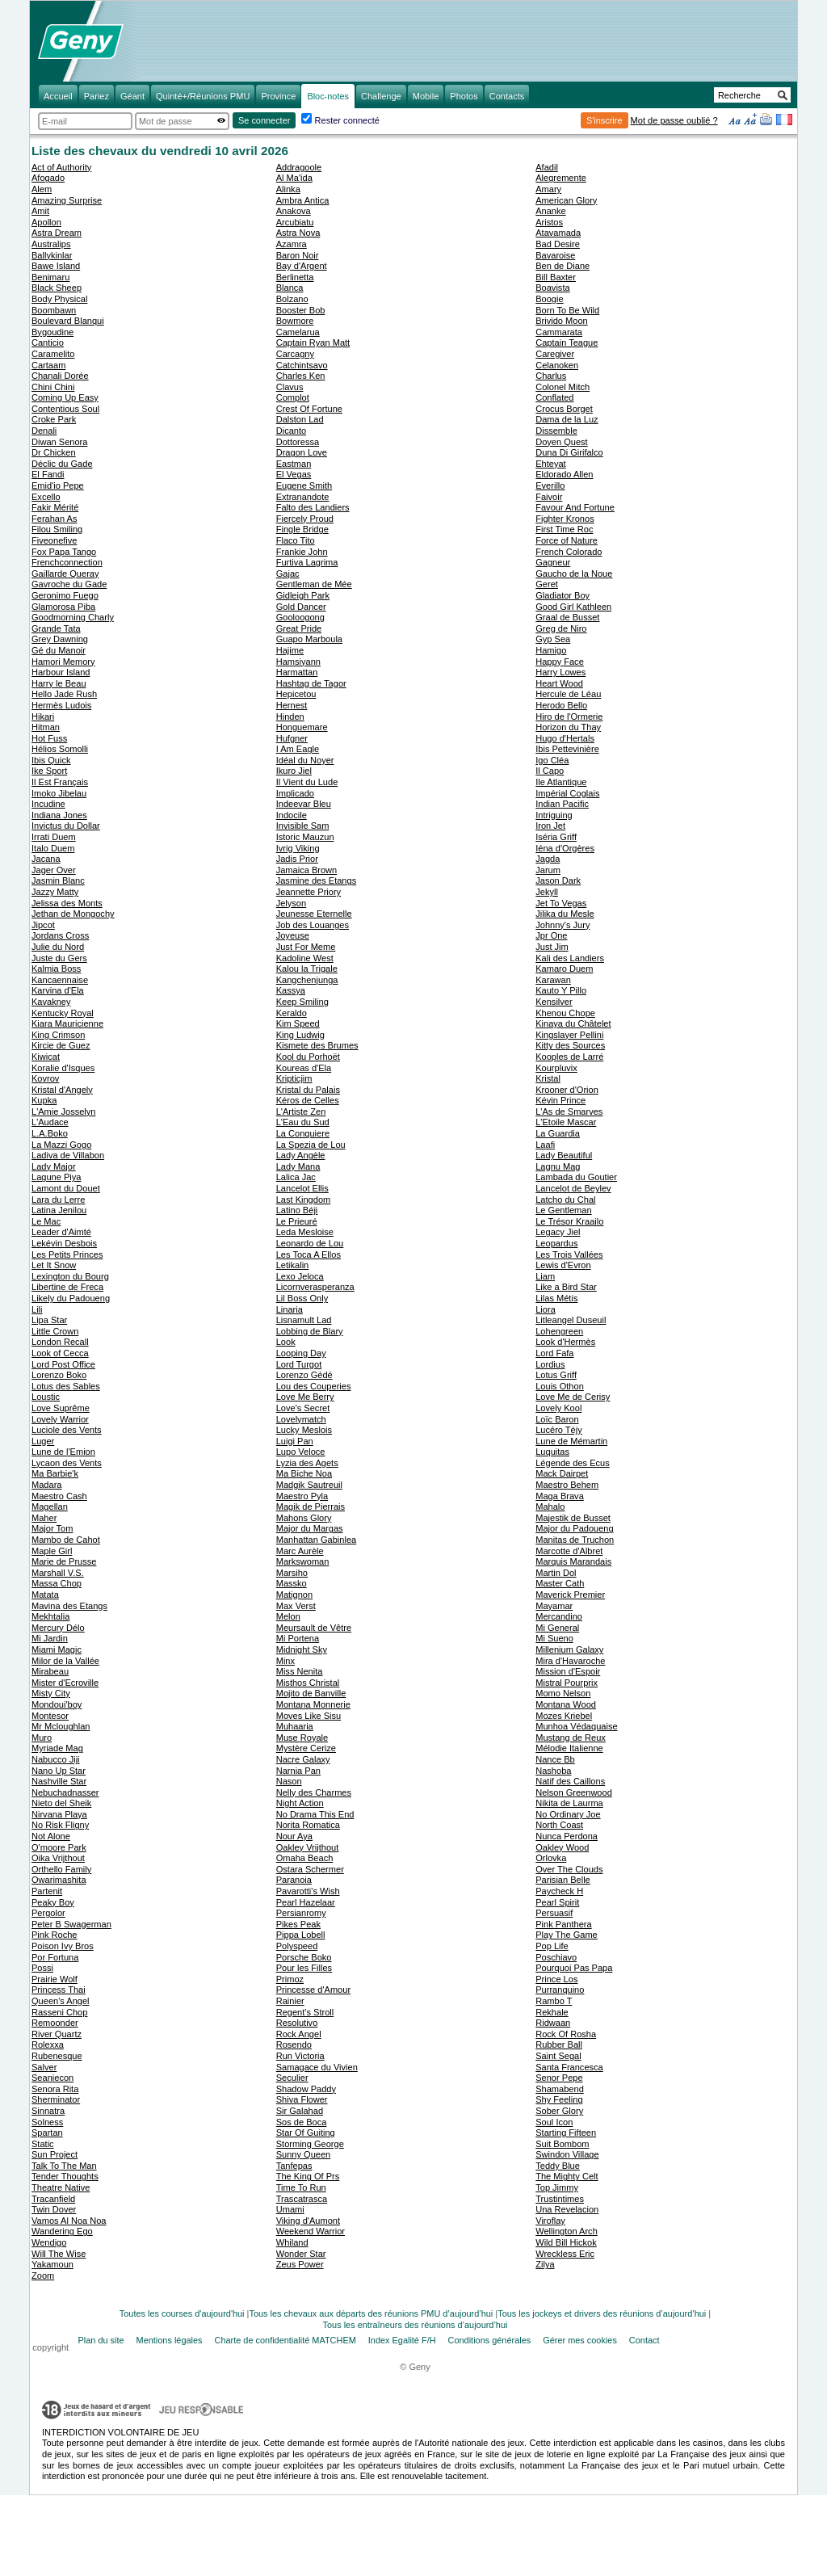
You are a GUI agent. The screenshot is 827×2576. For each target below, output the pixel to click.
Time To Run (301, 2187)
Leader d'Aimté (61, 1232)
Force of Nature (566, 540)
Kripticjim (294, 1078)
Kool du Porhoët (308, 1056)
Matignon (294, 1594)
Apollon (46, 222)
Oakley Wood (562, 1847)
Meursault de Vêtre (313, 1628)
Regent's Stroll (305, 2012)
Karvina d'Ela (57, 990)
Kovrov (45, 1078)
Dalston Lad (300, 419)
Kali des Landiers (569, 958)
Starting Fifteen (565, 2132)
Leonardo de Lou (310, 1243)
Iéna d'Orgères (564, 848)
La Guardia (557, 1133)
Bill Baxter (555, 277)
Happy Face (559, 661)
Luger (42, 1441)
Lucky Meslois (304, 1430)
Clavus (290, 387)
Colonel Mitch (562, 387)
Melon (288, 1616)
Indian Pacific (562, 804)
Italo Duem (52, 848)
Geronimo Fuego (65, 595)
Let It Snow (53, 1265)
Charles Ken (300, 375)
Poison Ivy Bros (62, 1946)
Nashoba (553, 1770)
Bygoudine (52, 332)
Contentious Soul (65, 409)
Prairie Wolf (54, 1979)
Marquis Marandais (573, 1561)
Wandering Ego (62, 2231)
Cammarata (558, 332)
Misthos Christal (308, 1682)
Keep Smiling (302, 1001)
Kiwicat (45, 1056)
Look (286, 1342)
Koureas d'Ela (303, 1068)
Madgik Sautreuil (309, 1485)
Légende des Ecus (572, 1463)
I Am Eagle (297, 749)
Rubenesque (56, 2056)
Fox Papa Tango (63, 552)
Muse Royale (302, 1737)
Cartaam (48, 365)
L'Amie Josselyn (63, 1111)
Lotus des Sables (65, 1386)
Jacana (46, 859)
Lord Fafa (554, 1353)
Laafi (545, 1144)
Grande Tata (56, 628)
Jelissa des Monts (67, 903)
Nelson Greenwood (573, 1792)
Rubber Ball (558, 2044)
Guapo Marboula (309, 639)
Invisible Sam (303, 825)
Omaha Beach (305, 1858)
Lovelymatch (301, 1419)
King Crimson (58, 1035)
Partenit (46, 1891)
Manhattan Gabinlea (316, 1539)
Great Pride (299, 628)
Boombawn (53, 310)
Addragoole (299, 167)
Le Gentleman (563, 1210)
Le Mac (46, 1221)
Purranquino (559, 1989)
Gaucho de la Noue (573, 573)
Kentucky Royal (62, 1013)
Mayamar (554, 1606)
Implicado (295, 793)
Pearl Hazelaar (305, 1902)
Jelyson (291, 903)
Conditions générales (489, 2340)
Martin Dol (555, 1573)
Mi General (557, 1628)
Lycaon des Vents (66, 1463)
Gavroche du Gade (69, 584)
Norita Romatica (308, 1825)
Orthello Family (61, 1869)
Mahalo (550, 1506)
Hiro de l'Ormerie (568, 716)
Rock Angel (298, 2034)
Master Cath (559, 1583)
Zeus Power (300, 2264)
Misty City (50, 1693)
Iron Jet (550, 825)
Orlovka (550, 1858)
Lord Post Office (63, 1364)
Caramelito (52, 354)
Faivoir (548, 497)
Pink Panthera (563, 1924)
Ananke (550, 211)
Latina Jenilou (58, 1210)
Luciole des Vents (66, 1430)
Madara (46, 1485)
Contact (644, 2340)
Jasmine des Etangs (316, 880)
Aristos (549, 222)
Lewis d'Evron (562, 1265)
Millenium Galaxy (569, 1649)
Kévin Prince (560, 1100)
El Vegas (294, 474)
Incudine (48, 804)
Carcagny (295, 354)
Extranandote (303, 497)
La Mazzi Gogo (61, 1144)
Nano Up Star (58, 1770)
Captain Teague (566, 342)
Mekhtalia (50, 1616)
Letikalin (292, 1265)
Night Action (300, 1803)
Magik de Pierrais (310, 1506)
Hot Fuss (49, 738)
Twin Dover (53, 2209)
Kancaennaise (59, 980)
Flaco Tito (295, 540)
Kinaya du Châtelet (573, 1023)
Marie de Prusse (63, 1561)
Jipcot (43, 925)
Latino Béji (297, 1210)
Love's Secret (303, 1408)
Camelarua (298, 332)
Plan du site (101, 2340)
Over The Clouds (568, 1869)
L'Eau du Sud (303, 1122)
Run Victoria (300, 2056)
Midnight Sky (301, 1649)
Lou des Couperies (313, 1386)
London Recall (60, 1342)
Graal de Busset (567, 617)
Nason (289, 1781)
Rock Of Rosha (565, 2034)
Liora (545, 1309)
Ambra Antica (303, 200)
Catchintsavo (302, 365)
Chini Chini (52, 387)
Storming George (310, 2144)
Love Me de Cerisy (572, 1396)
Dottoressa (297, 442)
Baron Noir (297, 255)
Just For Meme (306, 947)
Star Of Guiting (305, 2132)
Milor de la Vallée (65, 1661)
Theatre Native (60, 2187)
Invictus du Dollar (65, 825)
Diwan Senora (59, 442)
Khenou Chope (565, 1013)
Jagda (547, 859)
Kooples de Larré (569, 1056)
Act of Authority (61, 167)
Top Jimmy (556, 2187)
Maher (44, 1518)
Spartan (47, 2132)
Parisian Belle (562, 1880)
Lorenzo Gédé (304, 1375)
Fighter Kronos (564, 518)
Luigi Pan (294, 1441)
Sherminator (55, 2099)
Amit (40, 211)
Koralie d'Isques (62, 1068)
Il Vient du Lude (307, 782)
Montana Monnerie (313, 1704)
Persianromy (301, 1913)
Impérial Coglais (567, 793)
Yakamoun (52, 2264)
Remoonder (54, 2023)
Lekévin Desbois (64, 1243)
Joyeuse (292, 935)
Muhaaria (294, 1726)
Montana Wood (565, 1704)
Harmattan (297, 672)
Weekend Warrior (310, 2231)
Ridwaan (552, 2023)
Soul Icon (554, 2122)
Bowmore (295, 321)
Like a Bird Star (566, 1287)
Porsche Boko (304, 1957)
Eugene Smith (304, 485)
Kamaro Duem (564, 968)
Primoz (290, 1979)
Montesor (50, 1716)
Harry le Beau (58, 683)
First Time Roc (564, 529)
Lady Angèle (300, 1155)
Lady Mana (298, 1166)
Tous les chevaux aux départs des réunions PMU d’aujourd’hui (371, 2313)
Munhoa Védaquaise (576, 1726)
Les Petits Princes (67, 1254)
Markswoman (303, 1561)
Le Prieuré (296, 1221)
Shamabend (559, 2089)
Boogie (549, 299)
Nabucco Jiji (55, 1759)
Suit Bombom (562, 2144)
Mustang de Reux (570, 1737)
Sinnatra (48, 2111)
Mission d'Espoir (567, 1671)
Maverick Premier (570, 1594)
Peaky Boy (52, 1902)
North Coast (559, 1825)
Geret (546, 584)
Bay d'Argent (301, 266)
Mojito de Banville (311, 1693)
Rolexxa (47, 2044)
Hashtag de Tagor (311, 683)
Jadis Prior (297, 859)
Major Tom (52, 1528)
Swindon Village (566, 2154)
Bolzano (292, 299)
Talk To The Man (64, 2165)
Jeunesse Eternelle (314, 913)
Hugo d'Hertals (564, 738)
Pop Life (552, 1946)
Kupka (44, 1100)
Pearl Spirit (557, 1902)
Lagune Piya (56, 1177)
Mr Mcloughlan (60, 1726)
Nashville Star (58, 1781)
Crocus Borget (564, 409)
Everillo (550, 485)
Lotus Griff (556, 1375)
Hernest (292, 705)
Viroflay (550, 2220)
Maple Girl (51, 1551)
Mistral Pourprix (566, 1682)
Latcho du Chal (565, 1199)
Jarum (547, 870)
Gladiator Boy (562, 595)
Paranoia (294, 1880)
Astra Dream (56, 232)
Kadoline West (305, 958)
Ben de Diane (562, 266)
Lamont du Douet (65, 1188)
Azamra (291, 244)
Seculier (292, 2077)
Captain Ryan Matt (313, 342)
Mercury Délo (58, 1628)
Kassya (290, 990)
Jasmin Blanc (58, 880)
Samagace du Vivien (317, 2067)
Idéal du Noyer (305, 760)
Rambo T (553, 2001)
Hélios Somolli (59, 749)
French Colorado (568, 552)
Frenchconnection (67, 562)
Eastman (294, 464)
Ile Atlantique (560, 782)
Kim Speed (298, 1023)
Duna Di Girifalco (569, 452)
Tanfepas (294, 2165)
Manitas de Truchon (574, 1539)
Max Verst (296, 1606)
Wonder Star (301, 2254)
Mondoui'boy (56, 1704)
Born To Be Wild (567, 310)
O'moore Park (58, 1847)
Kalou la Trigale (307, 968)
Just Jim (552, 947)
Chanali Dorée (60, 375)
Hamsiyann (298, 661)
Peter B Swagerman (71, 1924)
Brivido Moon (561, 321)
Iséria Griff (556, 837)
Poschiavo (556, 1957)
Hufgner (292, 738)
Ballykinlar (51, 255)
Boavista (552, 287)
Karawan (553, 980)
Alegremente (560, 178)
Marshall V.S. (57, 1573)
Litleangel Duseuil (570, 1320)
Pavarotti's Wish (308, 1891)
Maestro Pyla (302, 1496)
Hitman (45, 727)
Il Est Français (59, 782)
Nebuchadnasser (65, 1792)
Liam (545, 1276)
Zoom (42, 2275)
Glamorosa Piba (63, 606)
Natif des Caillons (570, 1781)
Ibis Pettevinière (567, 749)
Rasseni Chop (59, 2012)
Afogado (48, 178)
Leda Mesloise (305, 1232)
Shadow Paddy (306, 2089)
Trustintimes (559, 2199)
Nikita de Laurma (569, 1803)
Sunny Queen (303, 2154)
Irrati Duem (53, 837)
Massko (291, 1583)
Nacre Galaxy (303, 1759)
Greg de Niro (560, 628)
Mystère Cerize (306, 1748)
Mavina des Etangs (69, 1606)
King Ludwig (300, 1035)
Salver (44, 2067)
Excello (46, 497)
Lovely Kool (558, 1408)
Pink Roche (54, 1934)
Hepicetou (296, 694)
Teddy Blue (557, 2165)
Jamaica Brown (307, 870)
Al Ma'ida (294, 178)
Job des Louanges (312, 925)
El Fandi (48, 474)
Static (42, 2144)
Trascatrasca (301, 2199)
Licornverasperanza (315, 1287)
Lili (37, 1309)
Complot (292, 397)
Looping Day (301, 1353)
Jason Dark (558, 880)
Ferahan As (54, 518)
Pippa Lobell (300, 1934)
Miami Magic (56, 1649)
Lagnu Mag (557, 1166)
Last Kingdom (303, 1199)
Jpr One (551, 935)
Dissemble (556, 430)
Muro (41, 1737)
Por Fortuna (54, 1957)
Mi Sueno (554, 1638)
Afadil (546, 167)
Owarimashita (58, 1880)
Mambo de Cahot (65, 1539)
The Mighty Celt (566, 2176)
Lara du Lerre (58, 1199)
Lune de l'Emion (63, 1451)
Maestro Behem (566, 1485)
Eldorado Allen (564, 474)
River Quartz (56, 2034)
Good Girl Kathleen (573, 606)
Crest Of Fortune (309, 409)
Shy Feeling (558, 2099)
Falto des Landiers (313, 507)
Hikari (42, 716)
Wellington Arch (566, 2231)
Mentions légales (169, 2340)
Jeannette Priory (308, 892)
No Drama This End (315, 1814)
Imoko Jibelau (58, 793)
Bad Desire (557, 244)
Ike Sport (49, 770)
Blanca (290, 287)
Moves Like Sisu (308, 1716)
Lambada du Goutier (576, 1177)
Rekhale (552, 2012)
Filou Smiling (56, 529)
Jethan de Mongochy (73, 913)
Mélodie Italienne (569, 1748)
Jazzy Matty (54, 892)
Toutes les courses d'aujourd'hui (182, 2313)
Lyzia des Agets (307, 1463)
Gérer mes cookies (580, 2340)
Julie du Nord (57, 947)
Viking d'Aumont (308, 2220)
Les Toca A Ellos (308, 1254)
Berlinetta (295, 277)
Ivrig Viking (298, 848)
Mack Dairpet (561, 1473)
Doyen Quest (561, 442)
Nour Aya (294, 1836)
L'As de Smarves (568, 1111)
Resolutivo (297, 2023)
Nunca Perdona (566, 1836)
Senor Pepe (558, 2077)
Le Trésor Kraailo (569, 1221)
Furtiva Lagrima (307, 562)
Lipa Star (49, 1320)
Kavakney (51, 1001)
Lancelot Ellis (302, 1188)
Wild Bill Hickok (566, 2242)
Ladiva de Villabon (67, 1155)
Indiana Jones (59, 815)
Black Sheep (56, 287)
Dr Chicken (53, 452)
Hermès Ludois (61, 705)
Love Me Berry (305, 1396)
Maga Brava (559, 1496)
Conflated (554, 397)
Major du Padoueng (574, 1528)
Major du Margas (309, 1528)
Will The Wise (58, 2254)
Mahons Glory (304, 1518)
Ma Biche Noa (304, 1473)
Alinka (288, 189)
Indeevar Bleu (303, 804)
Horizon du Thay (568, 727)
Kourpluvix (556, 1068)
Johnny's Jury (562, 925)
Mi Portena (297, 1638)
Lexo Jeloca (300, 1276)
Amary (548, 189)
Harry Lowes (560, 672)
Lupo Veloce (300, 1451)
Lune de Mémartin (571, 1441)
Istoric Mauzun (305, 837)
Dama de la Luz (566, 419)
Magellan (49, 1506)
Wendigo (48, 2242)
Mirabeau (50, 1671)
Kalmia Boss (56, 968)
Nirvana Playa (59, 1814)
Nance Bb (555, 1759)
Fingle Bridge (302, 529)
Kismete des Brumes (317, 1045)
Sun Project (54, 2154)
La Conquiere (303, 1133)
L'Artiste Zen (301, 1111)
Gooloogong (300, 617)
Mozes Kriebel (563, 1716)
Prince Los (556, 1979)
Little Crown (54, 1331)
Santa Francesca (569, 2067)
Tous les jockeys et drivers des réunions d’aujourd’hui (601, 2313)
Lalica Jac (296, 1177)
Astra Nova (298, 232)
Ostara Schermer (310, 1869)
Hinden (290, 716)
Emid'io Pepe (57, 485)
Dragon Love (301, 452)
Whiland (292, 2242)
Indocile (291, 815)
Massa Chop (56, 1583)
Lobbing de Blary (309, 1331)
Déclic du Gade (62, 464)
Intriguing (553, 815)
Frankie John (302, 552)
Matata (45, 1594)
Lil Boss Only (302, 1298)
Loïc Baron (556, 1419)
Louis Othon (559, 1386)
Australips (51, 244)
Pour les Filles (304, 1968)
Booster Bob (300, 310)
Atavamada (558, 232)
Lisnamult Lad (304, 1320)
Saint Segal (558, 2056)
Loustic (45, 1396)
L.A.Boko (49, 1133)
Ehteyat (550, 464)
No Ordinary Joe (567, 1814)
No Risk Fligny (60, 1825)
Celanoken (556, 365)
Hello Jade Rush (64, 694)
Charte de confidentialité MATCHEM (285, 2340)
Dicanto (291, 430)
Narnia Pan (298, 1770)
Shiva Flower (302, 2099)
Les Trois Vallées (568, 1254)
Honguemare (302, 727)
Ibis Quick (51, 760)
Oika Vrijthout (58, 1858)
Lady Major (53, 1166)
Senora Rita (54, 2089)
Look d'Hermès (565, 1342)
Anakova (293, 211)
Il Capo (549, 770)
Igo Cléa (552, 760)
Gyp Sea (552, 639)
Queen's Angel (60, 2001)
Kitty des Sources (570, 1045)
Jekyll (546, 892)
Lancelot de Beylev (573, 1188)
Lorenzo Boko (58, 1375)
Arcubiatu (295, 222)
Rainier (290, 2001)
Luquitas (552, 1451)
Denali (44, 430)
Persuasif (554, 1913)
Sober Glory (559, 2111)
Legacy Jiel (557, 1232)
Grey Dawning (59, 639)
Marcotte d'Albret (568, 1551)
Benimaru (50, 277)
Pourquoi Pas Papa (573, 1968)
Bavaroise (555, 255)
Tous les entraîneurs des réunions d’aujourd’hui (415, 2325)
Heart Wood (559, 683)
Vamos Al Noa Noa (69, 2220)
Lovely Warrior (60, 1419)
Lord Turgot (299, 1364)
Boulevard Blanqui (67, 321)
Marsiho (292, 1573)
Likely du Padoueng (70, 1298)
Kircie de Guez (60, 1045)
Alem (41, 189)
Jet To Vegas (560, 903)
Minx (285, 1661)
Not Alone (50, 1836)
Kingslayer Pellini (569, 1035)
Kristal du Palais (308, 1090)
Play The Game (566, 1934)
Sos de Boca (301, 2122)
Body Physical (59, 299)
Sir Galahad (299, 2111)
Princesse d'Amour (313, 1989)
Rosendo (294, 2044)
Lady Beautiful (563, 1155)
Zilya (544, 2264)
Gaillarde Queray (65, 573)
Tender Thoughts (65, 2176)
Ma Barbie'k (54, 1473)
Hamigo (550, 650)
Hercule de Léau (568, 694)
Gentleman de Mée (314, 584)
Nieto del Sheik (61, 1803)
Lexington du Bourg (70, 1276)
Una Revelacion (566, 2209)
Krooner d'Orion (566, 1090)
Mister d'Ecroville (65, 1682)
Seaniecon (52, 2077)
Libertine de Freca (67, 1287)
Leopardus (556, 1243)
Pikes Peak (298, 1924)
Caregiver (554, 354)
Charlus (550, 375)
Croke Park (53, 419)
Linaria (289, 1309)
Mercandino (558, 1616)
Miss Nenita (299, 1671)
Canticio (47, 342)
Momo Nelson (562, 1693)
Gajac (288, 573)
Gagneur (552, 562)
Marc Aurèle (300, 1551)
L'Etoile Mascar (565, 1122)
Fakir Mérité (54, 507)
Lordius (550, 1364)
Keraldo (291, 1013)
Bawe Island (55, 266)
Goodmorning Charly (72, 617)
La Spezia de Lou (311, 1144)
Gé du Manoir (58, 650)
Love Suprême (60, 1408)
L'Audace (50, 1122)
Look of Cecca (60, 1353)
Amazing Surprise (66, 200)
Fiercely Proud (305, 518)
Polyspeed (297, 1946)
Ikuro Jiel (294, 770)
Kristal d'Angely (62, 1090)
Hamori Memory (63, 661)
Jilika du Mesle (564, 913)
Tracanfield (53, 2199)
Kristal (547, 1078)
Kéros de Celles (307, 1100)
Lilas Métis (556, 1298)
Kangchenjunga (307, 980)
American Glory (566, 200)
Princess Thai (58, 1989)
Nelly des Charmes (313, 1792)
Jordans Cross (60, 935)
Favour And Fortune (575, 507)
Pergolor (48, 1913)
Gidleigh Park (303, 595)
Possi (42, 1968)
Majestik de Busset (573, 1518)
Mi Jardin (49, 1638)
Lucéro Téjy (558, 1430)
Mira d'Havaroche (570, 1661)
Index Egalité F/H (402, 2340)
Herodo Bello (561, 705)
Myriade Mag (57, 1748)
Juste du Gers (59, 958)
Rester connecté (347, 120)
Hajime (290, 650)
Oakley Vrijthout (307, 1847)
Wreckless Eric (564, 2254)
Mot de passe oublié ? (674, 120)
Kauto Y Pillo (560, 990)
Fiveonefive (54, 540)
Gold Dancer (301, 606)
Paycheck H (559, 1891)
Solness (47, 2122)
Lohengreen (559, 1331)
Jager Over (53, 870)
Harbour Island (60, 672)
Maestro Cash (59, 1496)
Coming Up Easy (65, 397)
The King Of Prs (308, 2176)
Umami (290, 2209)
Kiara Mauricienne (67, 1023)
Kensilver (553, 1001)
